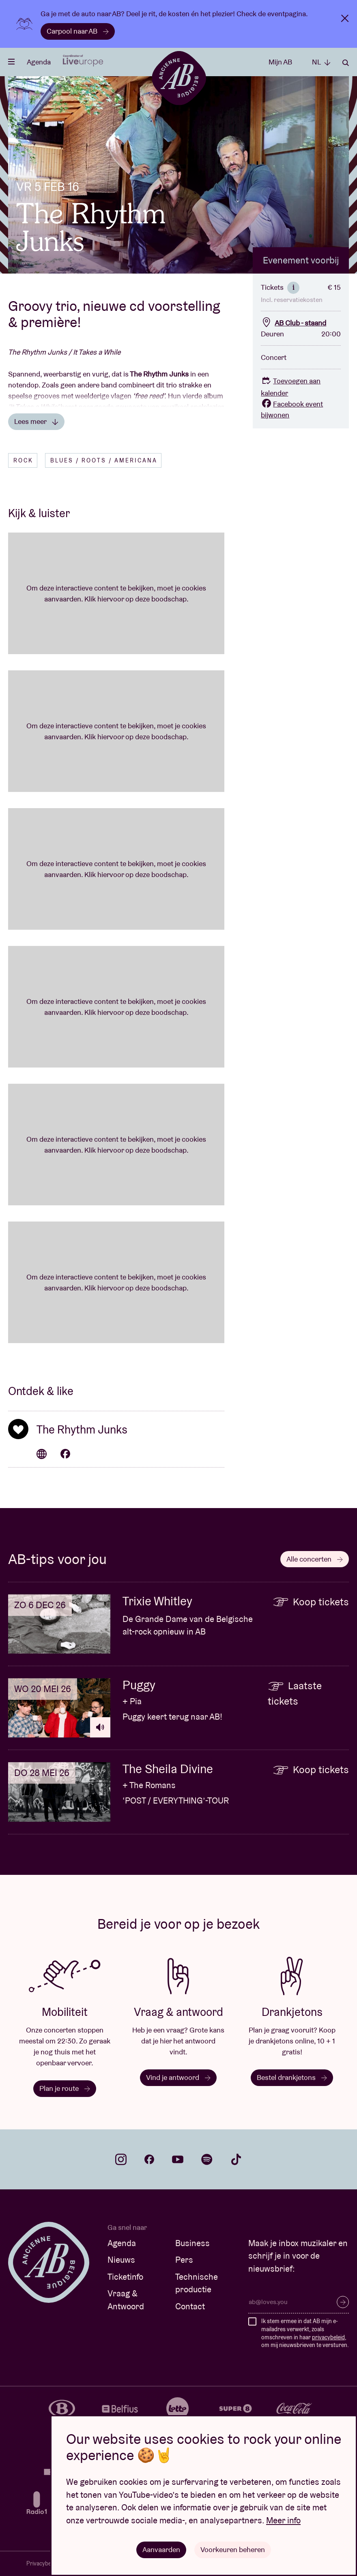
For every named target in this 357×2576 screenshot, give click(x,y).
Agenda (39, 61)
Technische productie (196, 2283)
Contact (190, 2306)
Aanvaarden (161, 2549)
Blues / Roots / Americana (103, 460)
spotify (207, 2159)
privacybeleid (328, 2337)
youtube (177, 2159)
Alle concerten (314, 1559)
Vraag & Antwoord (126, 2300)
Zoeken (345, 63)
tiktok (236, 2159)
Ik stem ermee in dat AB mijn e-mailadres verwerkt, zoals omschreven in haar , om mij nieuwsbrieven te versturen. (305, 2333)
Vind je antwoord (178, 2077)
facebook (149, 2159)
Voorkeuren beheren (232, 2549)
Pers (184, 2259)
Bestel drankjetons (292, 2077)
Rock (23, 460)
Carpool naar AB (78, 31)
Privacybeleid (43, 2563)
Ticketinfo (125, 2276)
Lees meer (36, 421)
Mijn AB (280, 61)
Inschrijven (343, 2302)
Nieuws (121, 2259)
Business (192, 2243)
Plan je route (64, 2088)
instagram (121, 2159)
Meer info (283, 2520)
